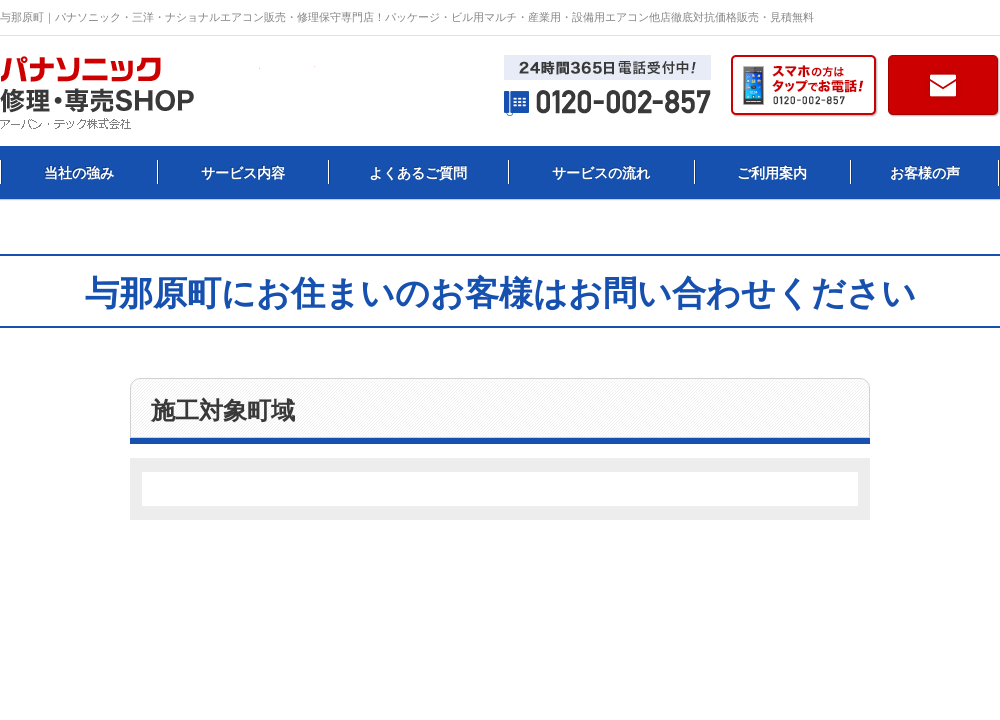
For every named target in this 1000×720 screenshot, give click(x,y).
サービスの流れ (601, 173)
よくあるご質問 (418, 173)
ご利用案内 (772, 173)
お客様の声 (925, 173)
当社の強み (79, 173)
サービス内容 (243, 173)
